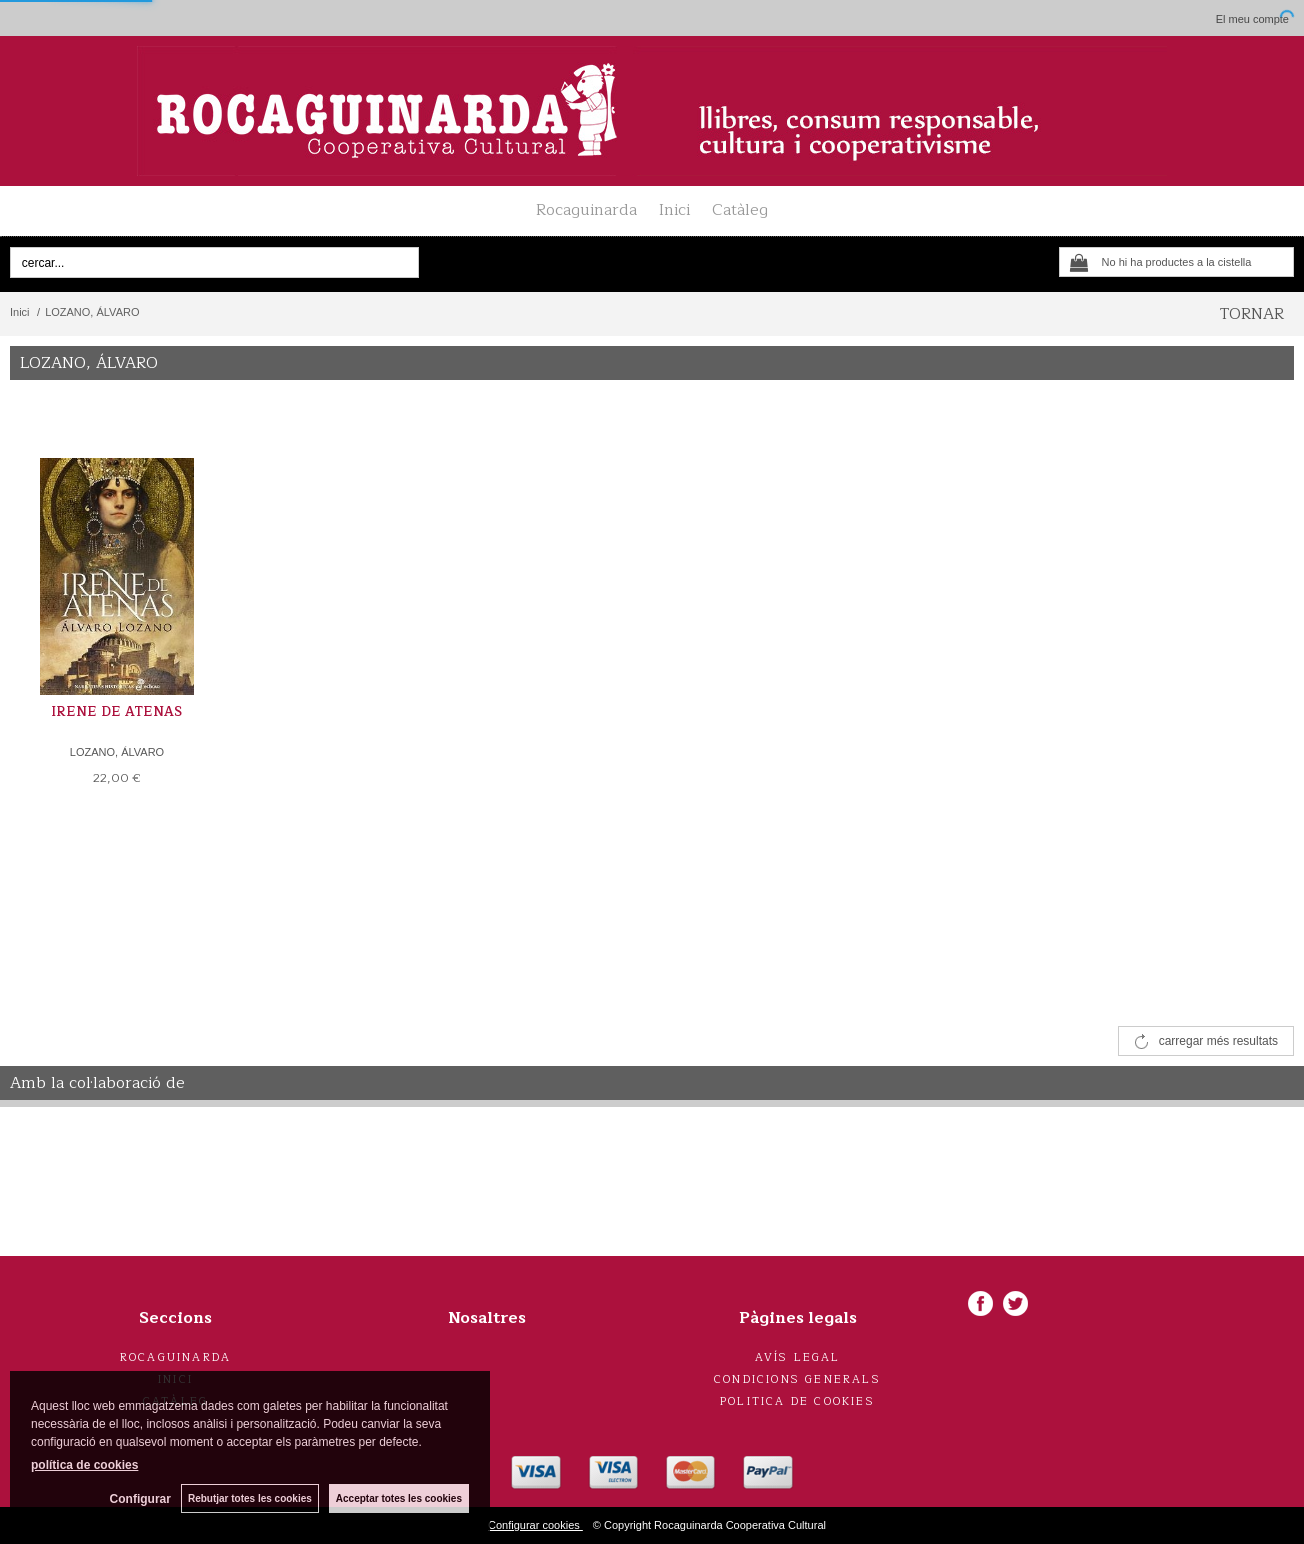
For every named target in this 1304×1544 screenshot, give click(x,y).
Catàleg (740, 210)
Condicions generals (797, 1379)
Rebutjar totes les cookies (250, 1498)
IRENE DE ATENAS (116, 712)
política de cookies (84, 1465)
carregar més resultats (1218, 1041)
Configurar (140, 1499)
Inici (674, 210)
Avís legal (798, 1357)
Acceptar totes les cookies (399, 1498)
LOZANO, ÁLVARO (117, 752)
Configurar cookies (535, 1525)
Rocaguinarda (586, 210)
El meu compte (1252, 19)
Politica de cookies (797, 1401)
